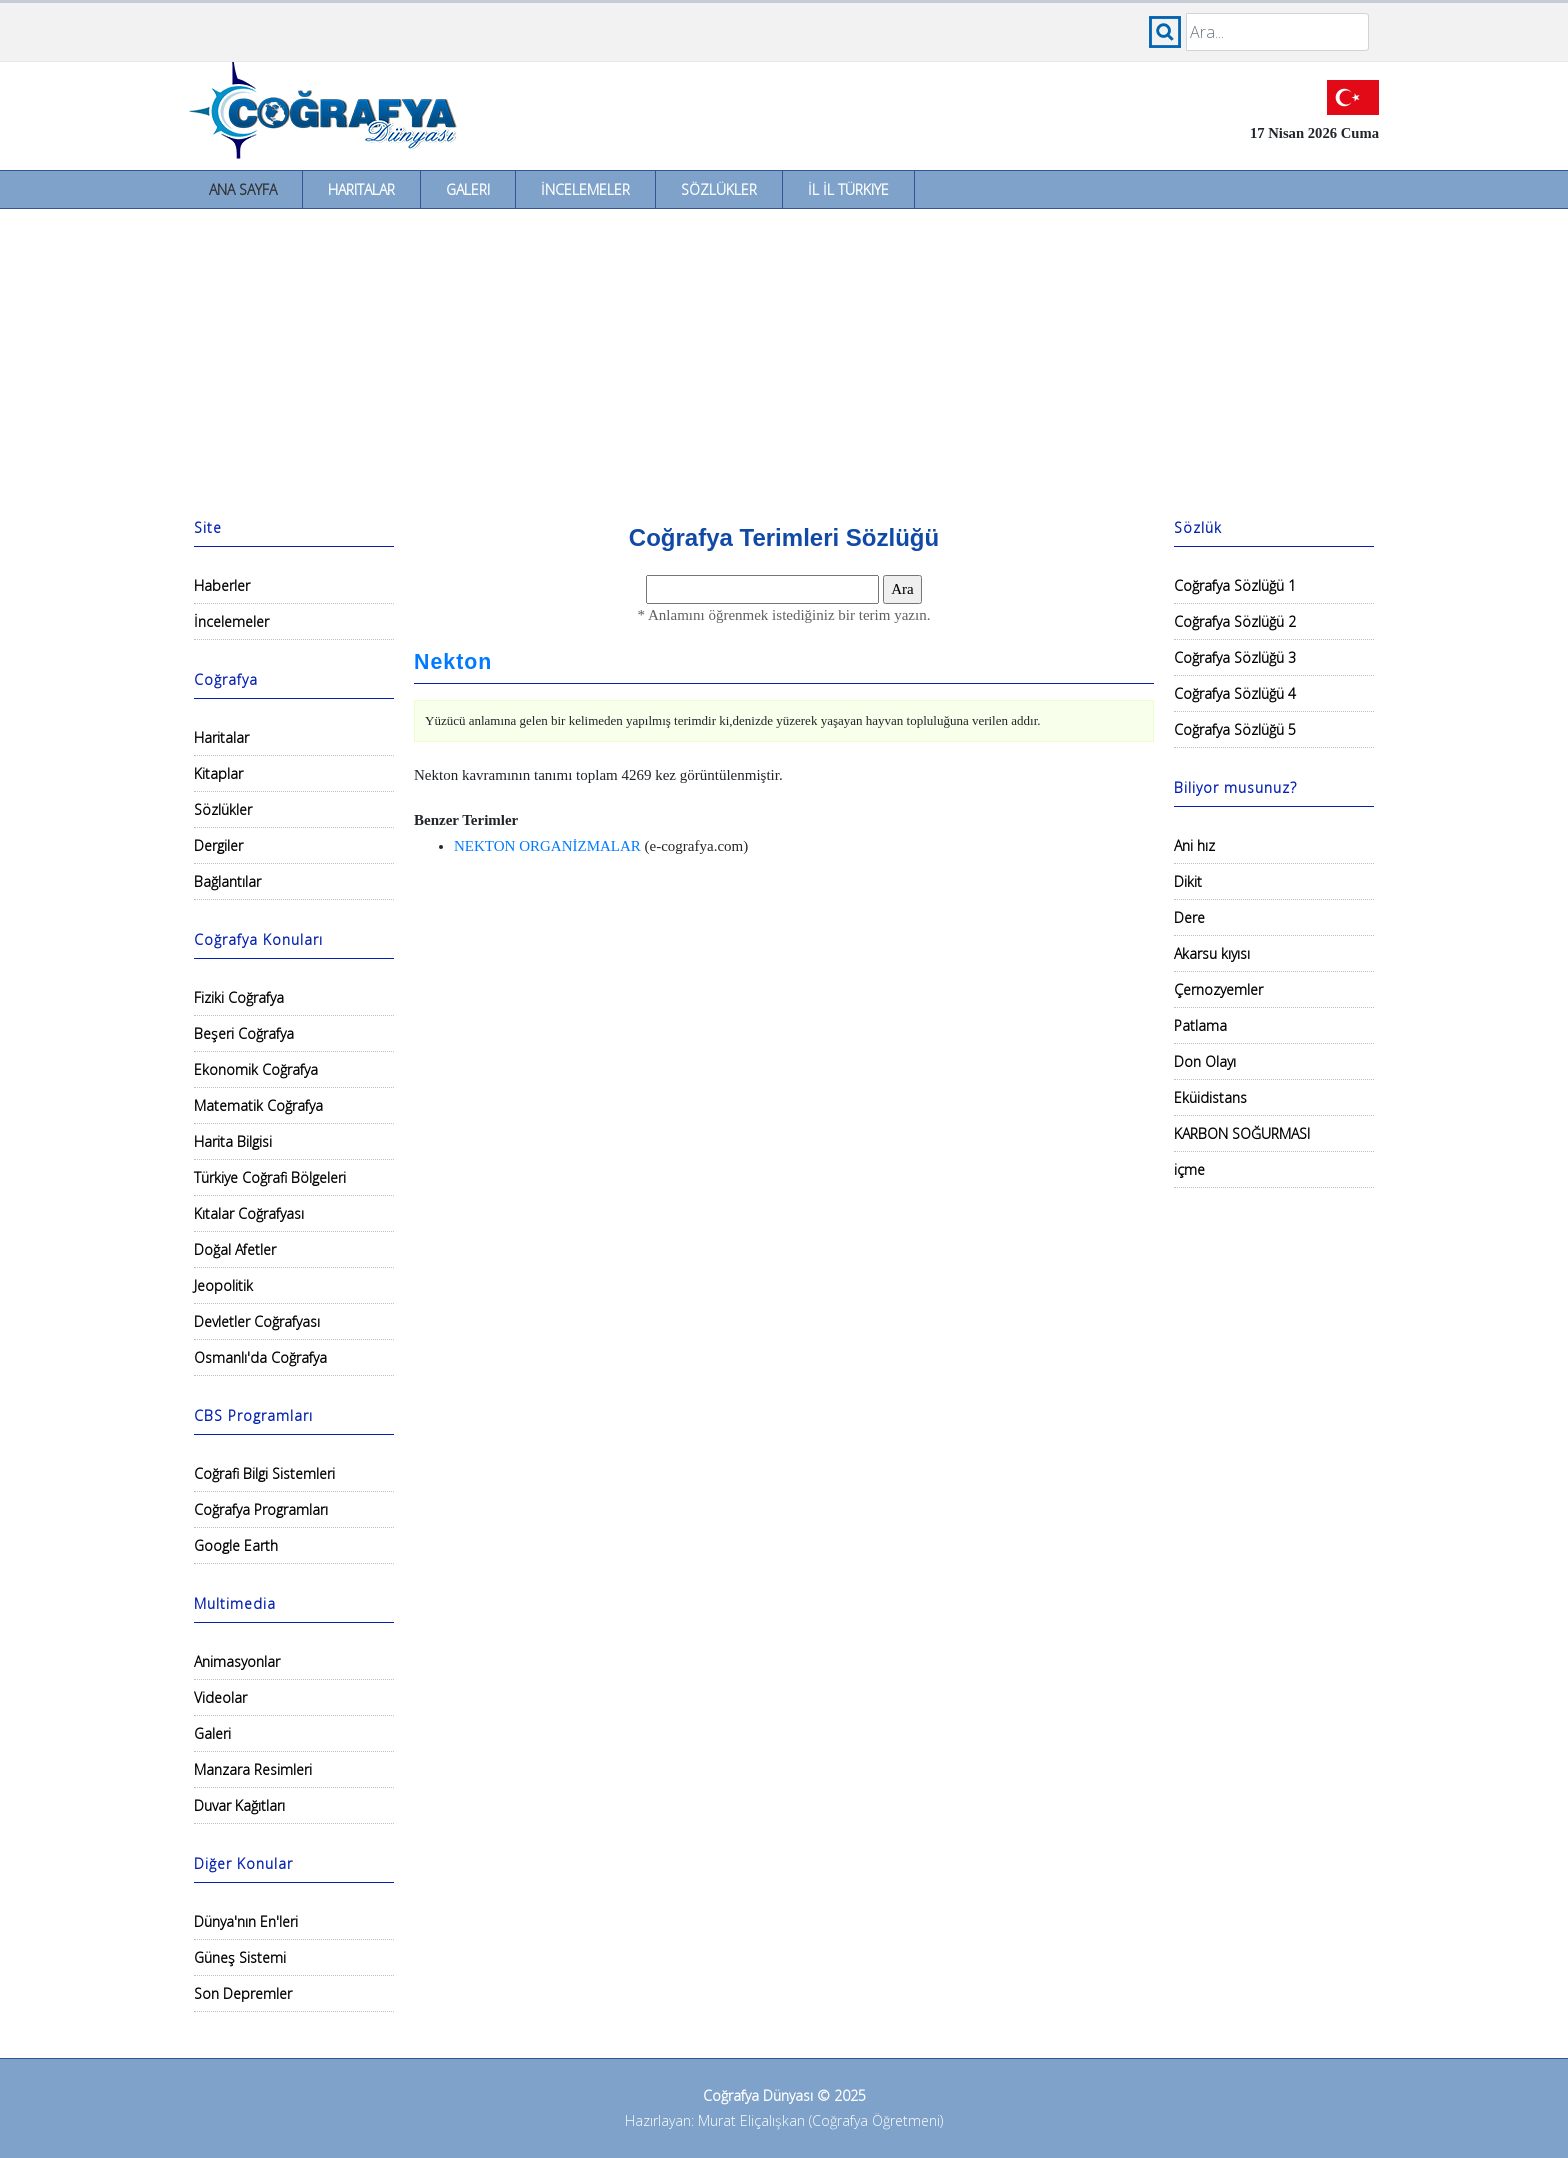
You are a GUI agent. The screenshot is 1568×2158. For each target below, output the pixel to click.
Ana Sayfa (243, 189)
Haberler (222, 585)
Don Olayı (1205, 1061)
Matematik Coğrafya (258, 1105)
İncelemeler (585, 189)
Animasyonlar (237, 1661)
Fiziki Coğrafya (239, 997)
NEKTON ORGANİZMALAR (547, 846)
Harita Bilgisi (233, 1141)
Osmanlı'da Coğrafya (260, 1357)
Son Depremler (243, 1993)
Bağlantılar (227, 881)
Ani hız (1194, 845)
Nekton (453, 662)
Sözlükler (719, 189)
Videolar (220, 1697)
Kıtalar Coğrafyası (249, 1213)
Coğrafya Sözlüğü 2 (1235, 621)
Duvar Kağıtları (239, 1805)
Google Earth (236, 1545)
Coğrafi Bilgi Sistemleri (264, 1473)
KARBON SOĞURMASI (1242, 1133)
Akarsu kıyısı (1212, 953)
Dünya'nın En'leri (246, 1921)
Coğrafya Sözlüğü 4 (1235, 693)
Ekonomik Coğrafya (256, 1069)
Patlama (1200, 1025)
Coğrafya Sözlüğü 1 (1235, 585)
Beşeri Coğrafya (244, 1033)
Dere (1189, 917)
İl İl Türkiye (848, 189)
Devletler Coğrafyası (257, 1321)
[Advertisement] (784, 359)
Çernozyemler (1218, 989)
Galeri (468, 189)
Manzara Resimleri (253, 1769)
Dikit (1188, 881)
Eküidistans (1210, 1097)
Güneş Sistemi (240, 1957)
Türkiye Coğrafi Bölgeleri (270, 1177)
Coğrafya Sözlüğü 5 (1235, 729)
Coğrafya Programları (261, 1509)
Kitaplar (218, 773)
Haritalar (361, 189)
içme (1189, 1169)
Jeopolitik (223, 1285)
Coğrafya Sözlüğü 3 (1235, 657)
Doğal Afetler (235, 1249)
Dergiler (218, 845)
